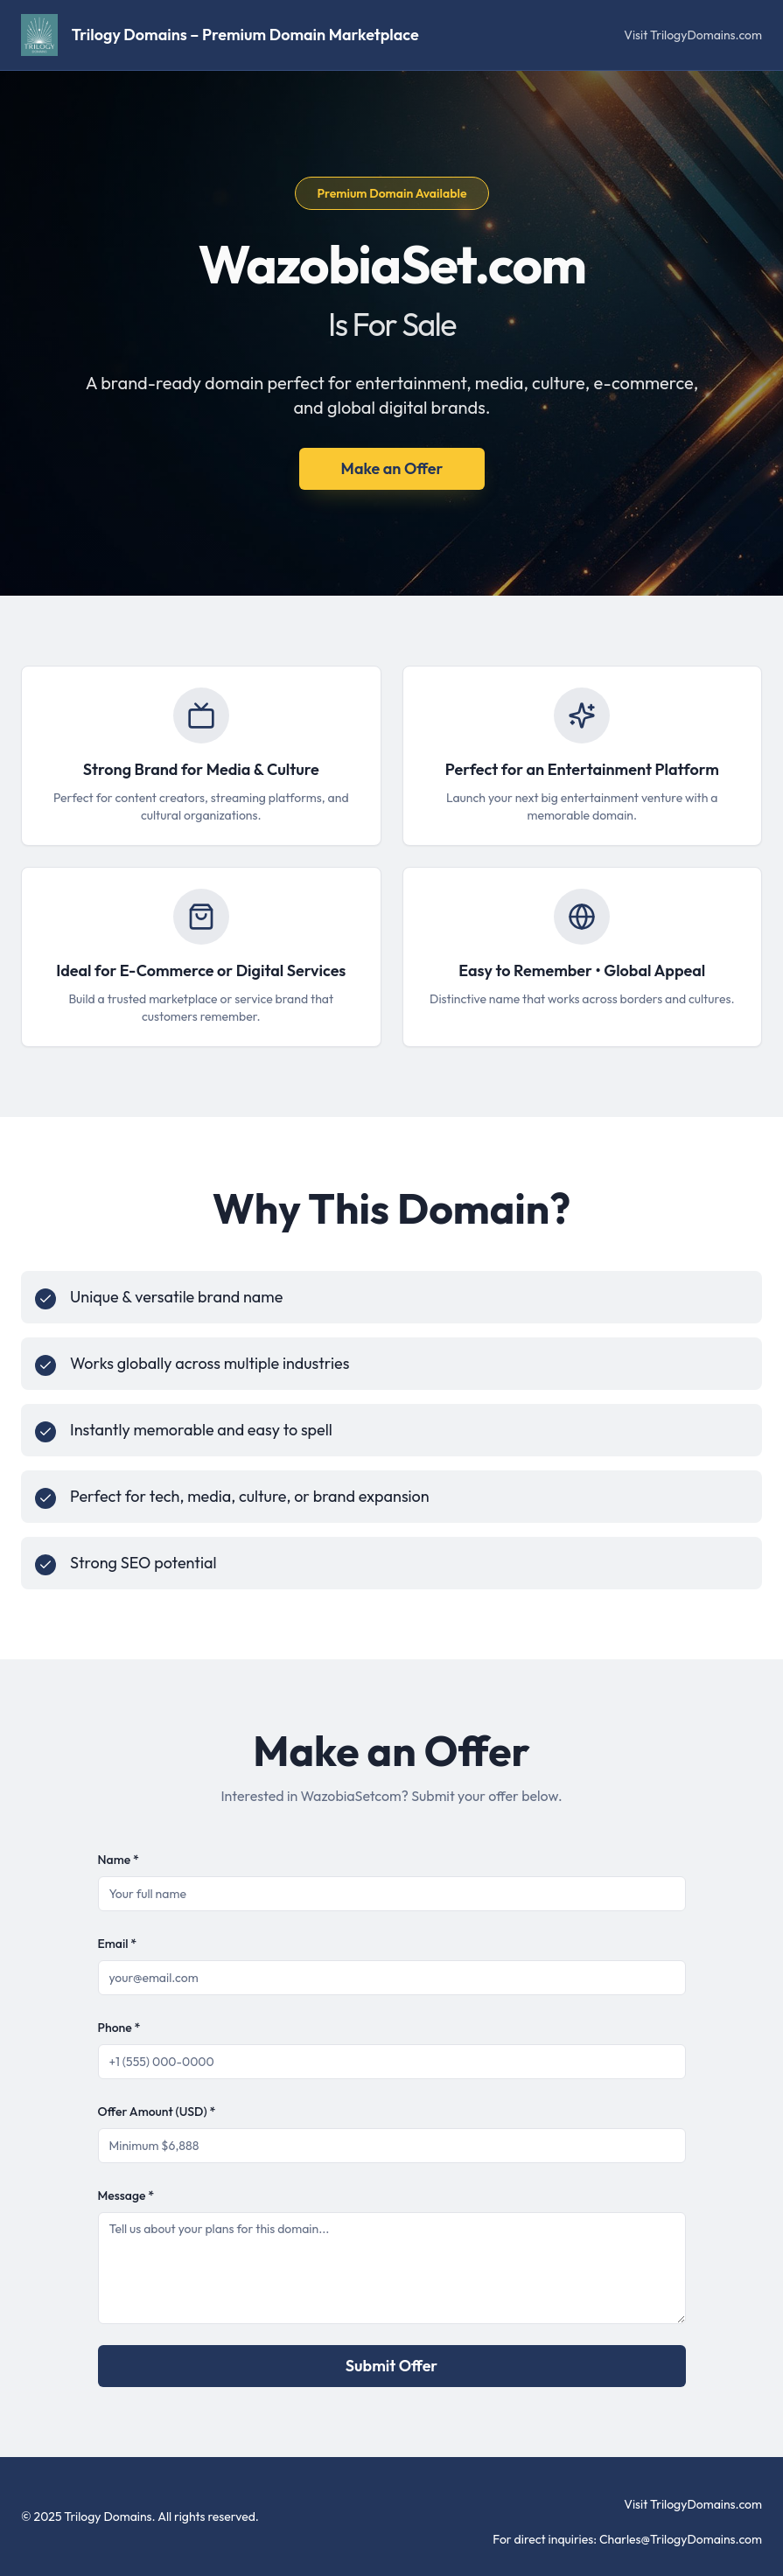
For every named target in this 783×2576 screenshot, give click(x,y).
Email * (117, 1943)
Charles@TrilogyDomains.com (680, 2539)
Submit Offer (391, 2366)
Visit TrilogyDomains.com (693, 35)
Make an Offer (391, 468)
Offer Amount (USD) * (157, 2111)
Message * (126, 2195)
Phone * (119, 2027)
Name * (118, 1859)
